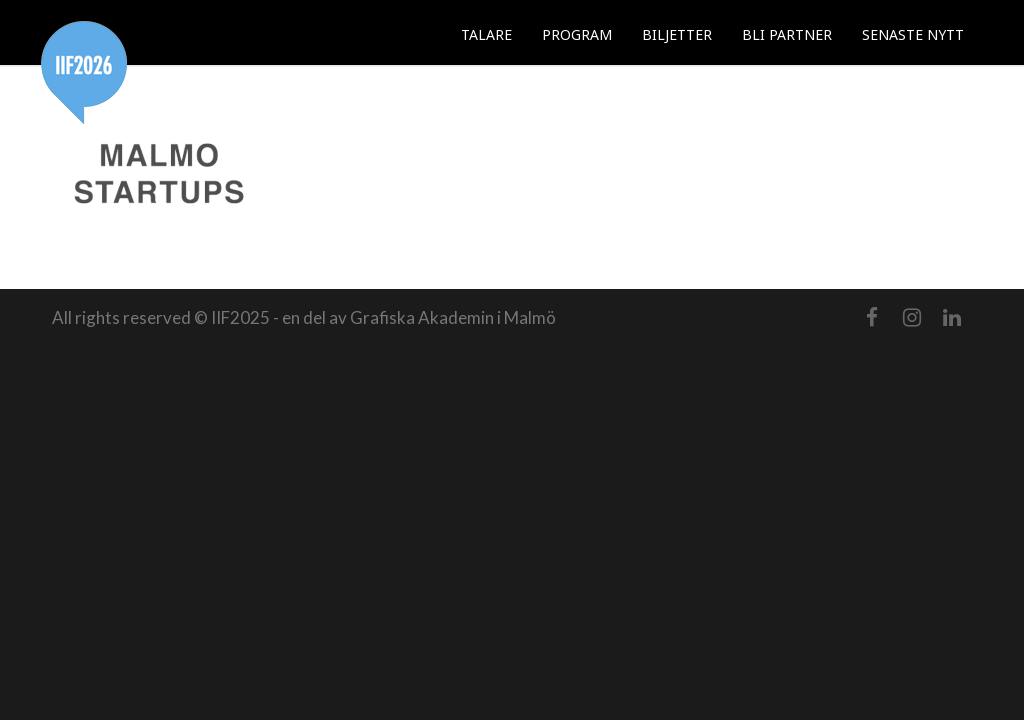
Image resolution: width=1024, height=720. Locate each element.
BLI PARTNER (787, 34)
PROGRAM (577, 34)
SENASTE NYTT (913, 34)
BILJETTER (677, 34)
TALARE (486, 34)
